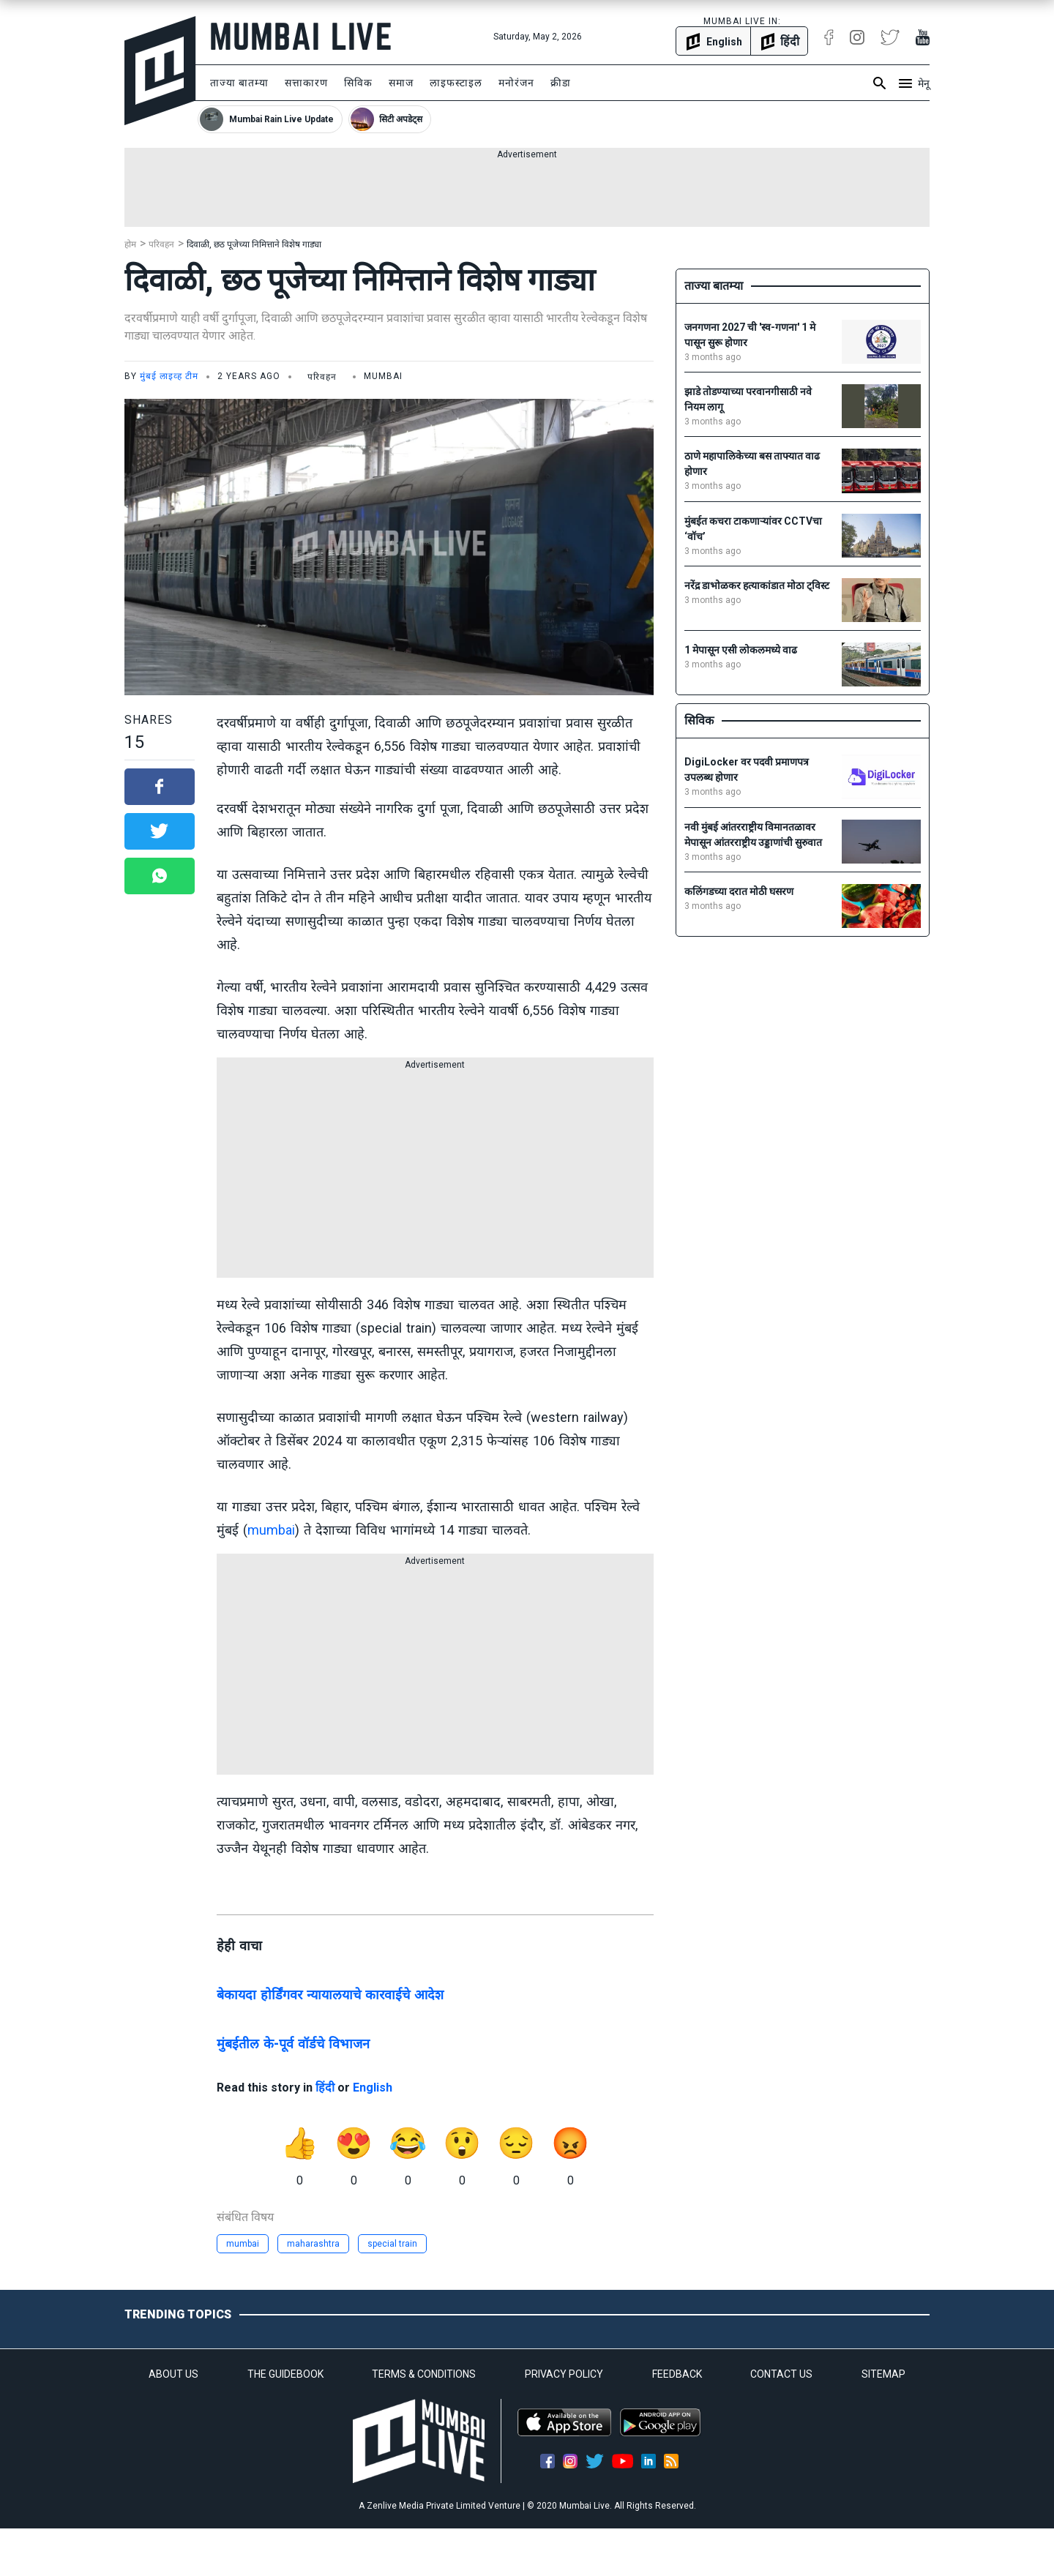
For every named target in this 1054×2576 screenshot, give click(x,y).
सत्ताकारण (306, 83)
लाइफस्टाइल (456, 83)
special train (392, 2244)
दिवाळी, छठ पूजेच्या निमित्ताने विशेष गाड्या (254, 244)
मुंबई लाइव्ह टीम (169, 376)
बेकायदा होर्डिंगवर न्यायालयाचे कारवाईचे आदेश (330, 1994)
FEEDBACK (677, 2374)
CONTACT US (781, 2374)
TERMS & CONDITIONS (424, 2374)
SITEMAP (883, 2374)
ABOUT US (173, 2374)
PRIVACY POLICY (564, 2374)
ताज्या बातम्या (239, 83)
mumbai (271, 1530)
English (372, 2087)
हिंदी (324, 2087)
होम (130, 244)
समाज (401, 83)
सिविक (358, 83)
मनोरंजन (516, 83)
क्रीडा (560, 83)
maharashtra (313, 2244)
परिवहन (161, 244)
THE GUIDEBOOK (285, 2374)
